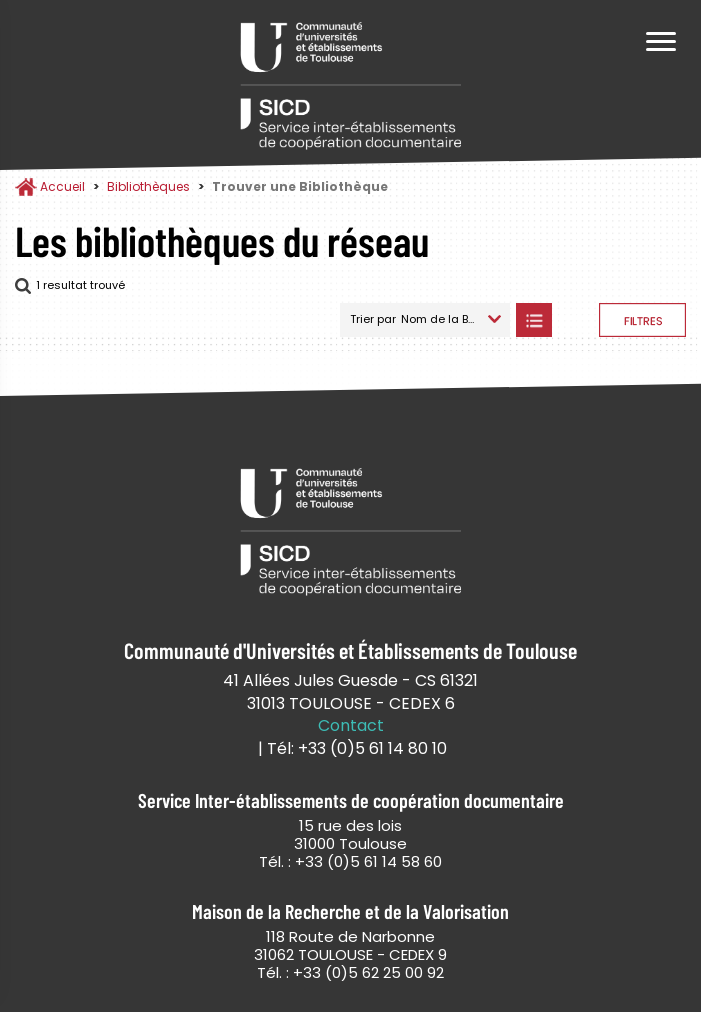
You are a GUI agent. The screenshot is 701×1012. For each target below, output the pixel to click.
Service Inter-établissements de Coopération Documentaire (351, 87)
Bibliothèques (148, 186)
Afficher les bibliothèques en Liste (533, 320)
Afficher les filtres (642, 320)
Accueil (62, 186)
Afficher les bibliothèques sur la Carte (575, 320)
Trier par (373, 319)
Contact (351, 726)
